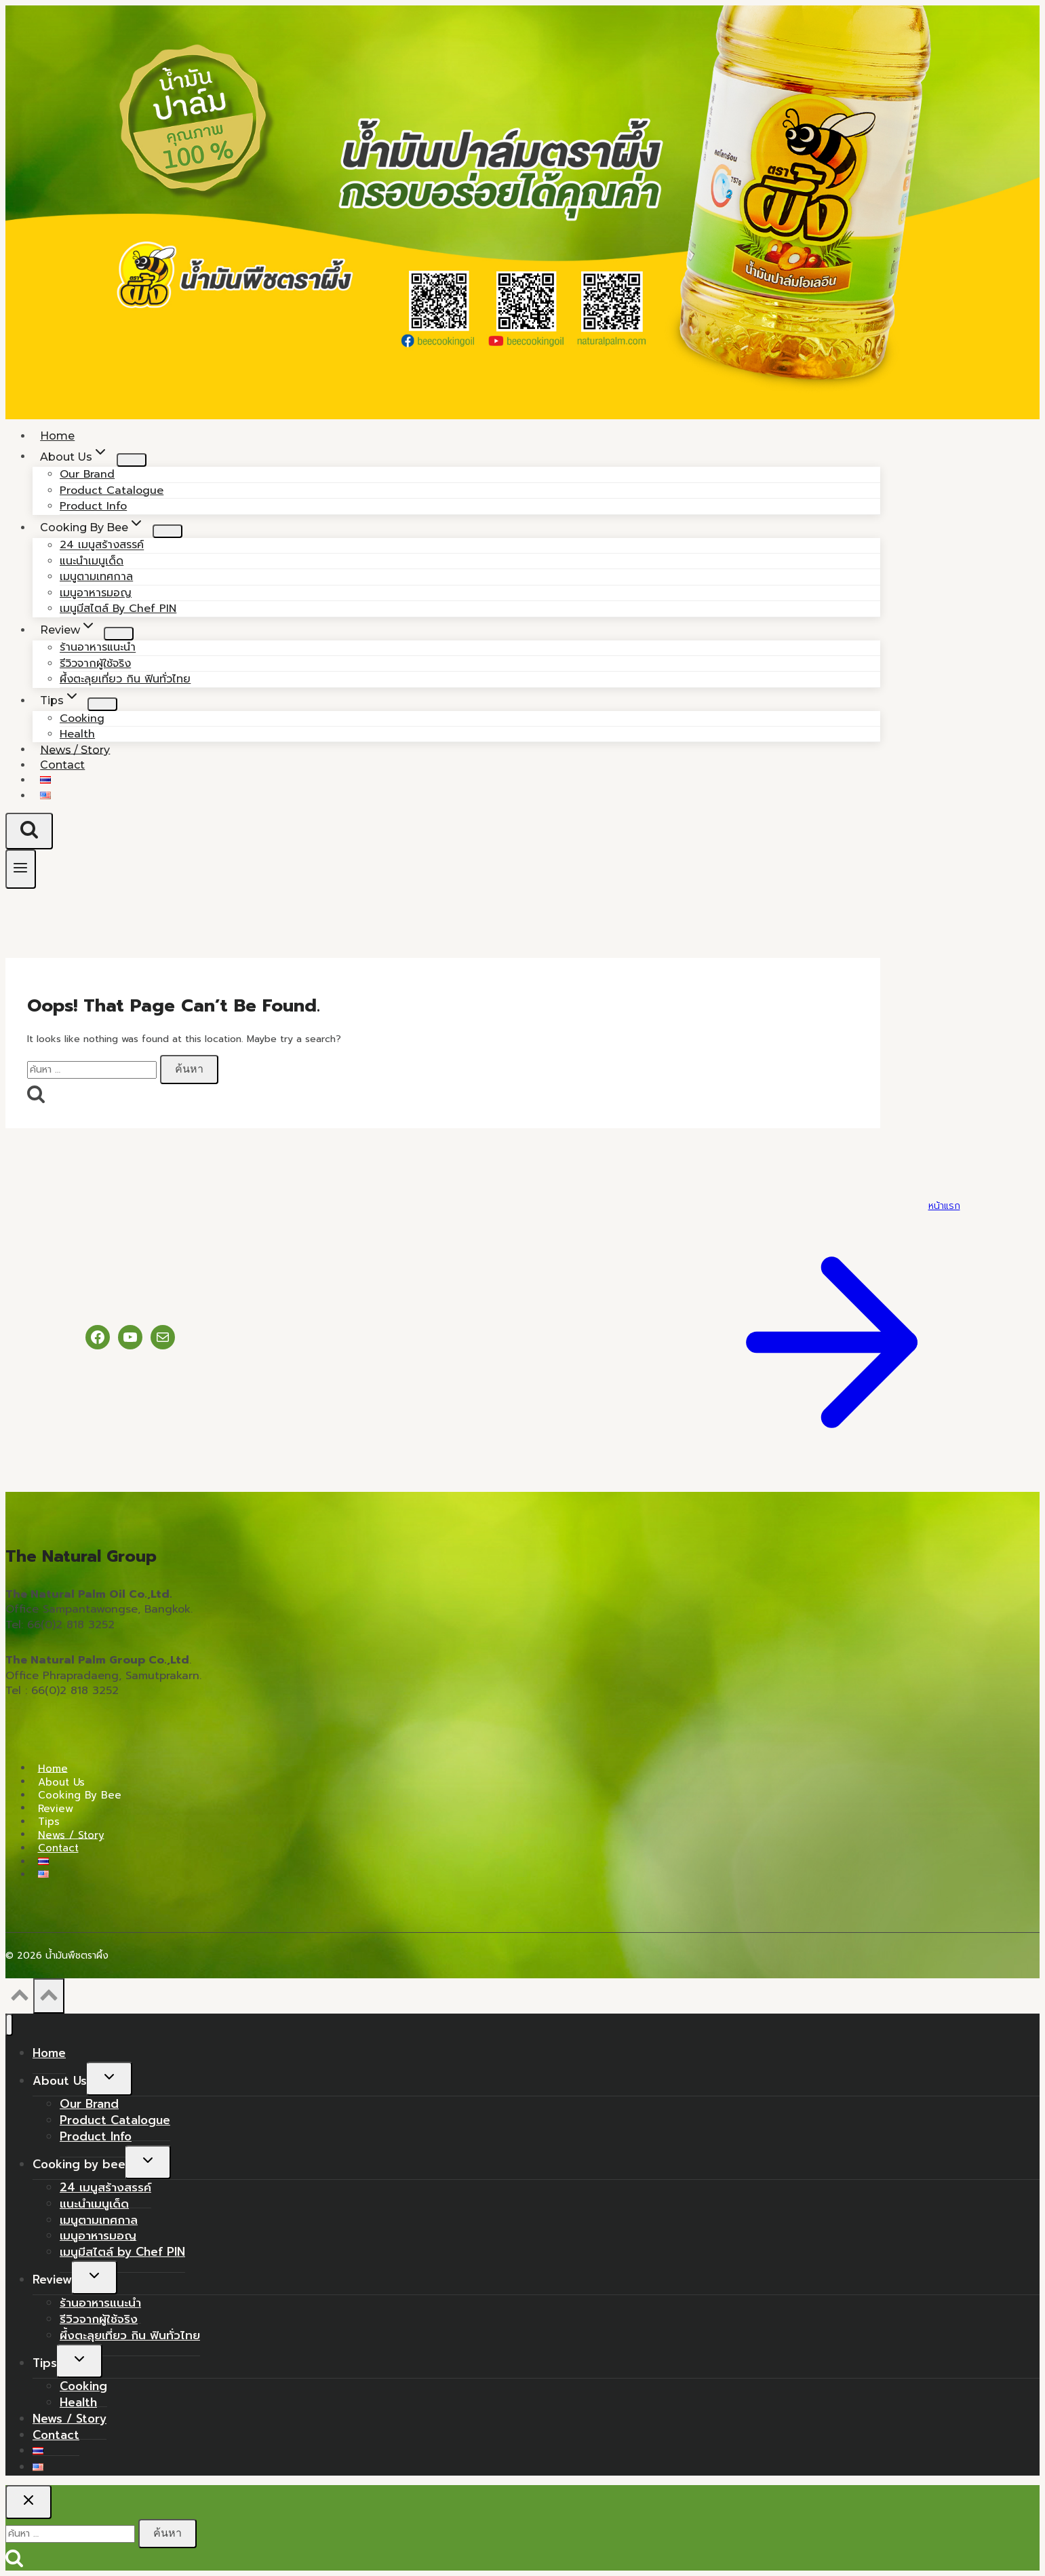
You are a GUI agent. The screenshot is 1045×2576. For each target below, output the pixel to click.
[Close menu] (9, 2025)
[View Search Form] (29, 831)
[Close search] (28, 2502)
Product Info (96, 2136)
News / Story (71, 1834)
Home (53, 1768)
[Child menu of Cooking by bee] (167, 531)
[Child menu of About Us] (131, 460)
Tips (49, 1821)
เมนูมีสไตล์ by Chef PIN (118, 608)
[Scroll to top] (19, 1999)
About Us (61, 1781)
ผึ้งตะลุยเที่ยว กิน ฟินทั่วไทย (125, 679)
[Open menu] (20, 868)
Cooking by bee (79, 1795)
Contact (62, 764)
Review (55, 1808)
